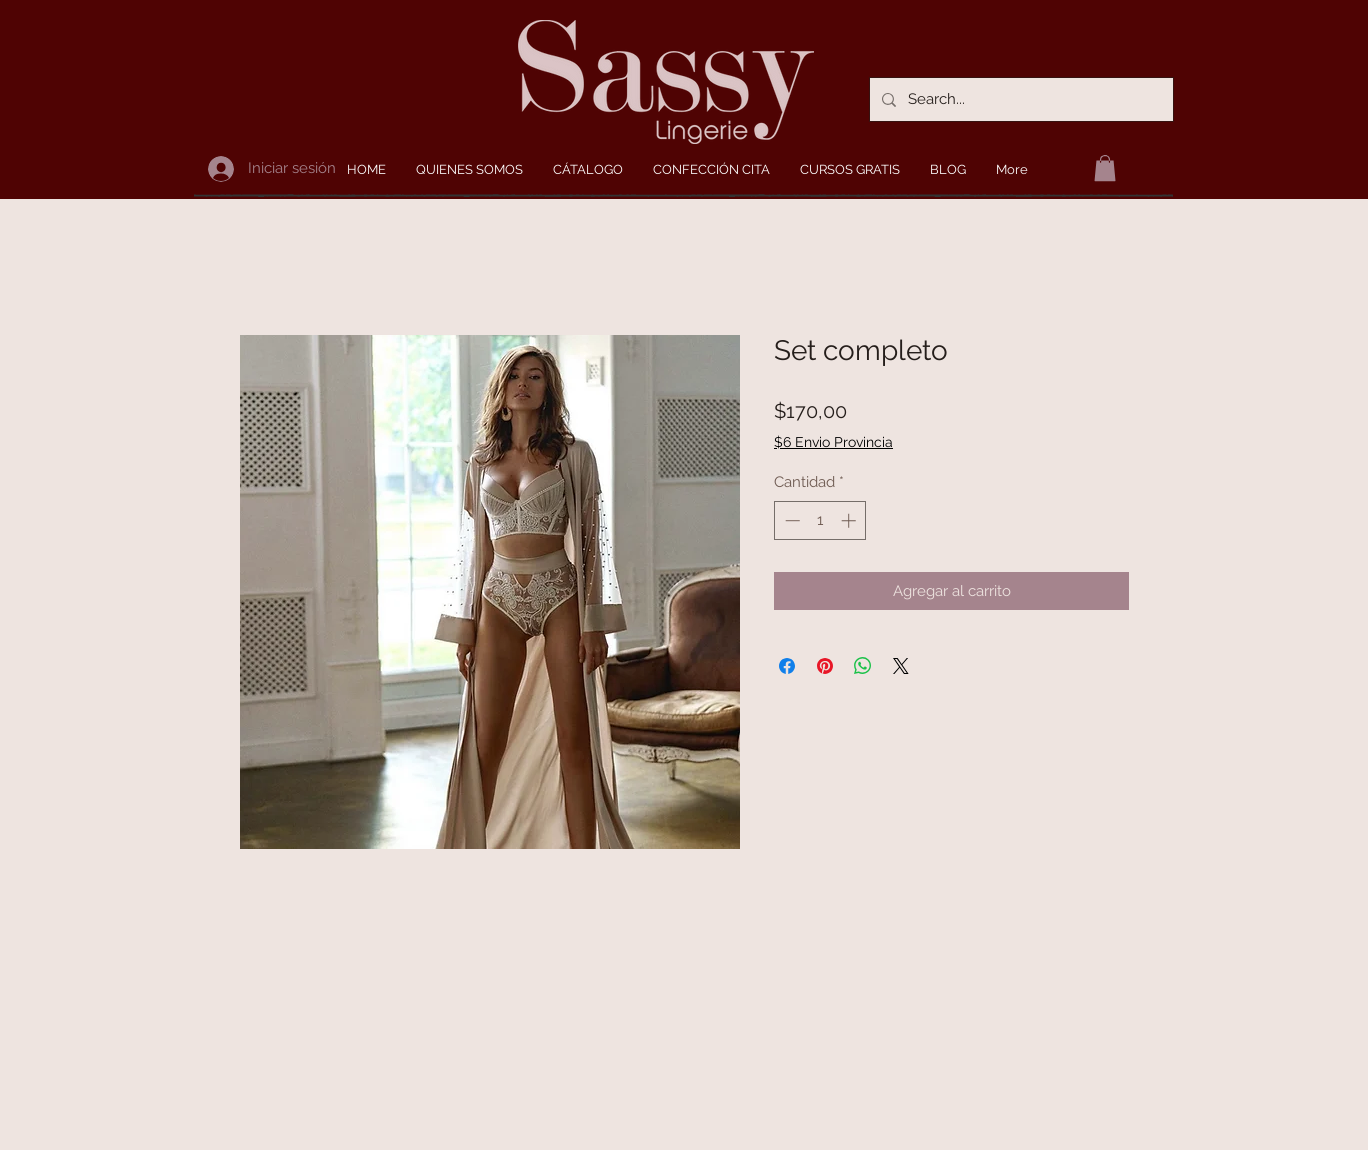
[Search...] (1019, 99)
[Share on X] (901, 666)
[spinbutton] (820, 520)
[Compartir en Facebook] (787, 666)
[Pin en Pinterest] (825, 666)
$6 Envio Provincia (833, 442)
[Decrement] (790, 520)
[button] (1105, 168)
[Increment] (850, 520)
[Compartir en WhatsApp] (863, 666)
